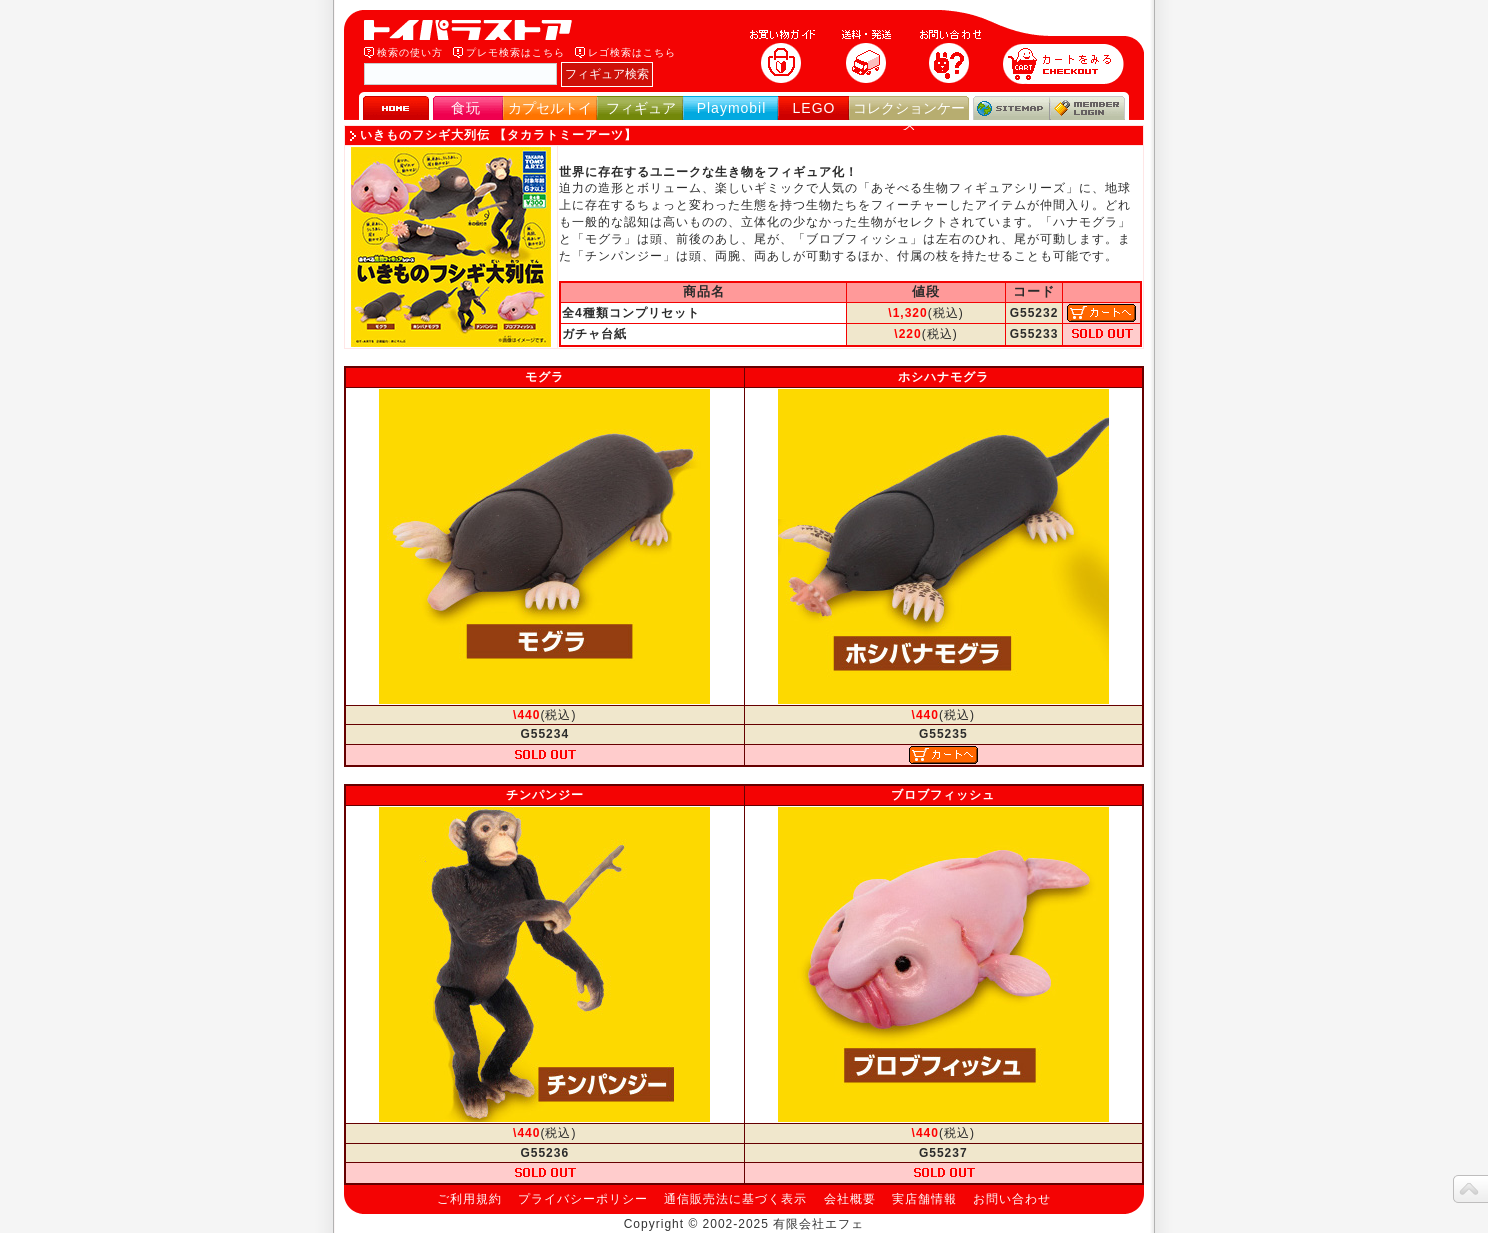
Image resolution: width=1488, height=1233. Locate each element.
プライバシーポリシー (583, 1199)
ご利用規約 (469, 1199)
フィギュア (641, 108)
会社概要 (850, 1199)
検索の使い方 (410, 52)
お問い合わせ (1012, 1199)
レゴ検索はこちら (632, 52)
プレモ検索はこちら (515, 52)
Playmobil (732, 108)
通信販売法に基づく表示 (735, 1199)
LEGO (814, 108)
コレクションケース (909, 116)
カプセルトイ (550, 108)
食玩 (466, 108)
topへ (1470, 1189)
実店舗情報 (924, 1199)
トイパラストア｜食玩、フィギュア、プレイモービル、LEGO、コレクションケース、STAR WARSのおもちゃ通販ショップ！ (474, 30)
